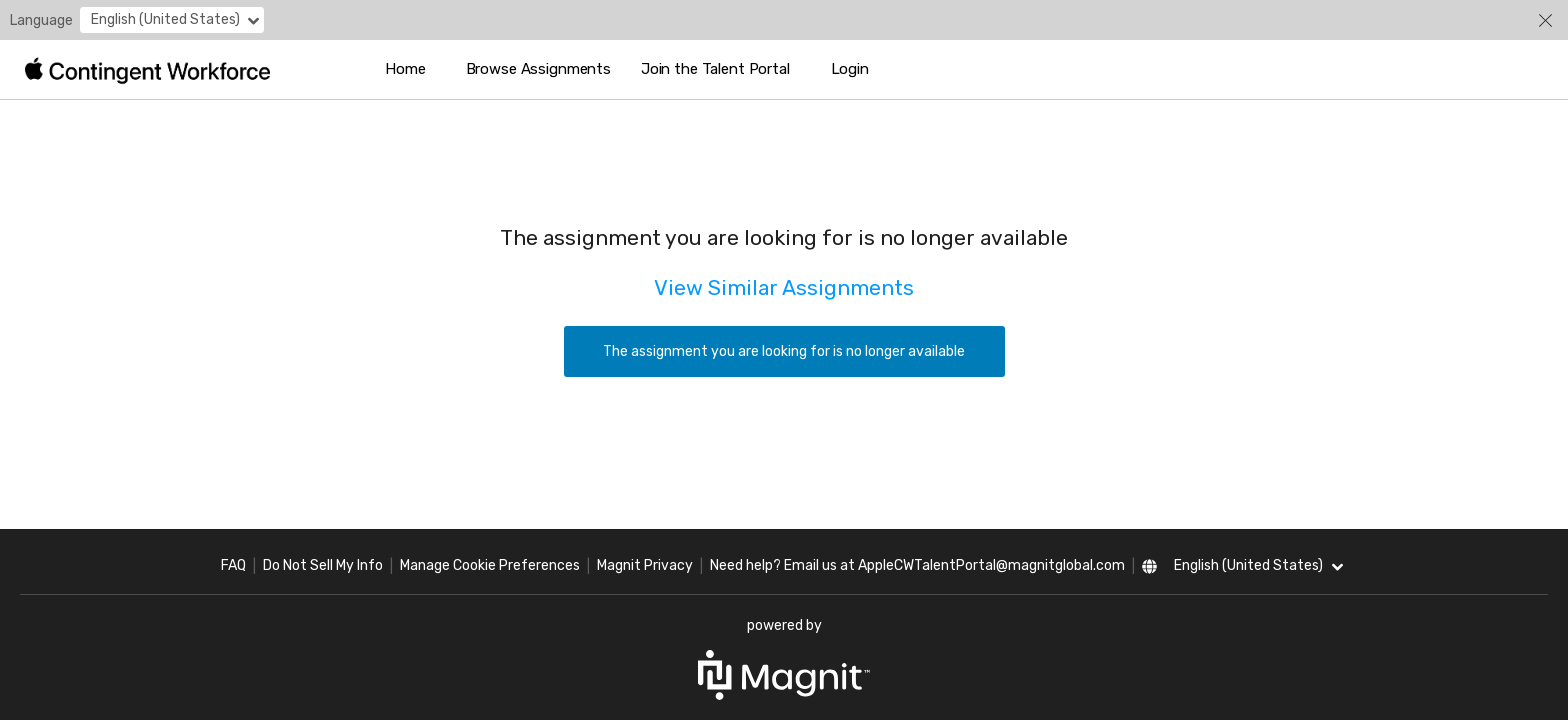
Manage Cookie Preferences (490, 565)
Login (850, 69)
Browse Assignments (538, 69)
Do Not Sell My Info (323, 565)
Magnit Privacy (645, 565)
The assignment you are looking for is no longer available (784, 351)
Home (405, 69)
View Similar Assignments (784, 287)
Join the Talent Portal (715, 69)
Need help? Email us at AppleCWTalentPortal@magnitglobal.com (917, 565)
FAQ (233, 565)
